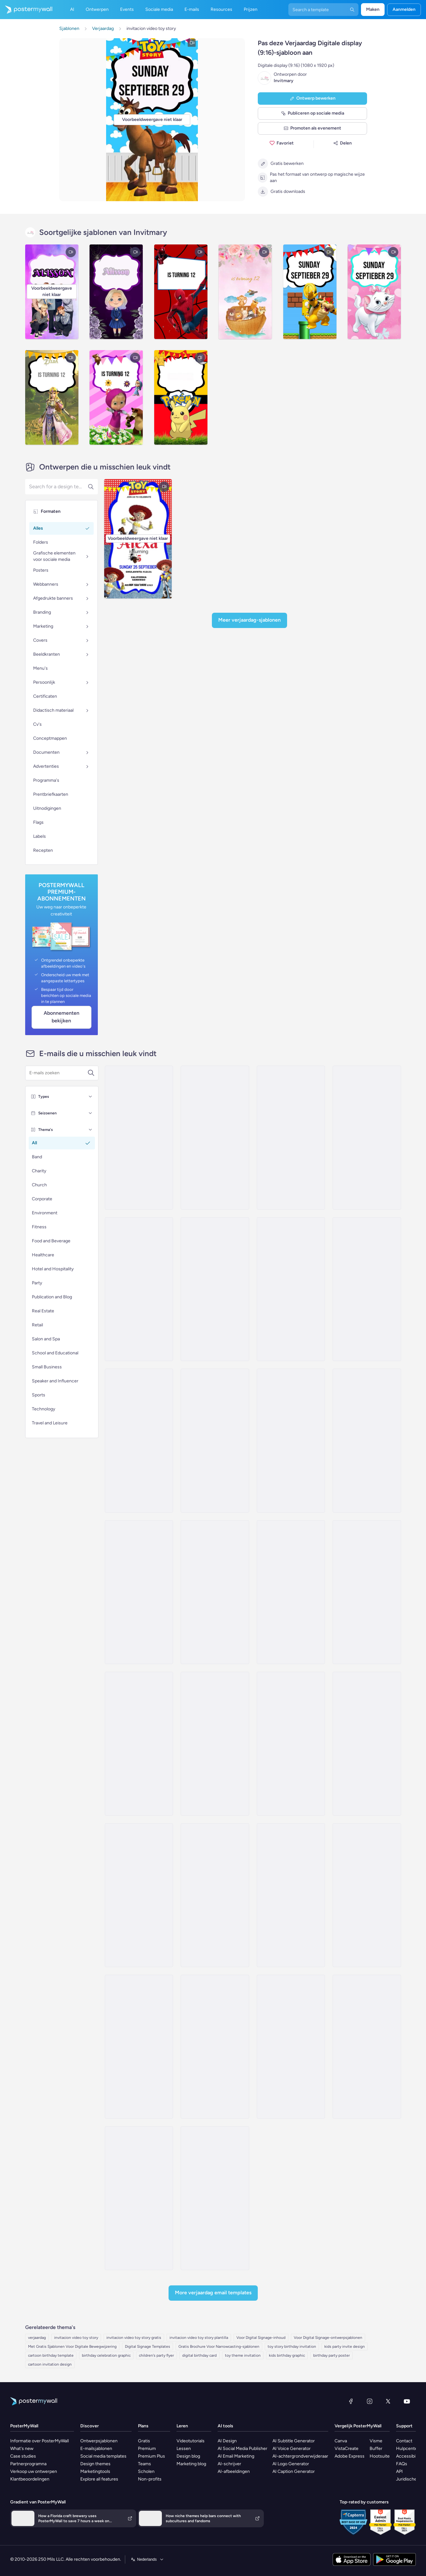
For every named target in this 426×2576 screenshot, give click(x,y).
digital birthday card (199, 2355)
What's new (21, 2448)
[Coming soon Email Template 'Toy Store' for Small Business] (367, 1441)
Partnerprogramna (28, 2464)
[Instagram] (369, 2401)
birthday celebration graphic (106, 2355)
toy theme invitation (243, 2355)
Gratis (144, 2441)
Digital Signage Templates (147, 2346)
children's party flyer (156, 2355)
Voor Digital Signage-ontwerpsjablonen (328, 2337)
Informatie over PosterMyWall (39, 2441)
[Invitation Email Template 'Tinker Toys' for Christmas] (215, 2047)
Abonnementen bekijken (61, 1017)
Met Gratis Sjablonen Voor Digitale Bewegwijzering (72, 2346)
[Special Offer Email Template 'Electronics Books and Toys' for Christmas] (139, 1592)
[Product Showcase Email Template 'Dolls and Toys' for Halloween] (139, 2047)
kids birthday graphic (287, 2355)
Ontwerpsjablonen (99, 2441)
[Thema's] (90, 1129)
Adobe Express (350, 2456)
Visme (376, 2441)
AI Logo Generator (290, 2464)
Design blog (188, 2456)
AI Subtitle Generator (293, 2441)
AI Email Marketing (236, 2456)
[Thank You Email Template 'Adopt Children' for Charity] (139, 2198)
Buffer (376, 2448)
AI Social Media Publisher (242, 2448)
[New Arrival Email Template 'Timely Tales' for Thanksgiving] (367, 1289)
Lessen (184, 2448)
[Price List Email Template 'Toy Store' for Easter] (215, 1744)
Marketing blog (191, 2464)
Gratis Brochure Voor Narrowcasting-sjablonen (218, 2346)
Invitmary (283, 80)
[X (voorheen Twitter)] (388, 2401)
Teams (144, 2464)
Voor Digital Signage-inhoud (260, 2337)
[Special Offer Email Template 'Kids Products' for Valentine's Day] (291, 1289)
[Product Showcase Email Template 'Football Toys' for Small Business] (367, 1895)
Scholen (146, 2471)
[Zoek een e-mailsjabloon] (58, 1073)
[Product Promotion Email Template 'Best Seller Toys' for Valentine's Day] (291, 1441)
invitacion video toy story (76, 2337)
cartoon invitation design (50, 2364)
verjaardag (37, 2337)
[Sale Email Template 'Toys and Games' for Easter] (291, 1138)
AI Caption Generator (293, 2471)
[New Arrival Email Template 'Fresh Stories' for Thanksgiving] (367, 1592)
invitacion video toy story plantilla (199, 2337)
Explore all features (99, 2479)
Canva (341, 2441)
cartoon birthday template (51, 2355)
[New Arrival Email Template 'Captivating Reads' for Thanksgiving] (291, 1592)
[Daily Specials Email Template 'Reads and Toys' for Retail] (215, 1441)
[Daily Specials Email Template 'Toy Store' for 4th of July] (139, 1895)
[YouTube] (407, 2401)
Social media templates (103, 2456)
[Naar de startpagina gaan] (26, 9)
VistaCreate (346, 2448)
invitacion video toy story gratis (133, 2337)
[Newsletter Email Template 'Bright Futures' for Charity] (291, 2047)
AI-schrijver (229, 2464)
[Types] (90, 1096)
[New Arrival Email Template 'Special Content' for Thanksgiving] (139, 1744)
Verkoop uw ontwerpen (33, 2471)
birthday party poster (331, 2355)
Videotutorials (191, 2441)
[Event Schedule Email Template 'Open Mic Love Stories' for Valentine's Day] (291, 1895)
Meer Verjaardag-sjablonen (249, 620)
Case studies (23, 2456)
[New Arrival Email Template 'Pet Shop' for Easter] (139, 1138)
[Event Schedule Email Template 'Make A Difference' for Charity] (215, 2198)
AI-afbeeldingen (234, 2471)
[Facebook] (350, 2401)
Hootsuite (380, 2456)
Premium (147, 2448)
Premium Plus (151, 2456)
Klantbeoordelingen (29, 2479)
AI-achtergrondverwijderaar (300, 2456)
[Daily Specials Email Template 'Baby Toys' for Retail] (139, 1441)
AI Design (227, 2441)
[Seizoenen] (90, 1113)
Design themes (95, 2464)
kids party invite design (344, 2346)
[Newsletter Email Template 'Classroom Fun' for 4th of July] (215, 1895)
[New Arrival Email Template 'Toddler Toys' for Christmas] (215, 1592)
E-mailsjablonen (96, 2448)
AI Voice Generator (291, 2448)
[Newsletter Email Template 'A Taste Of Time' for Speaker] (367, 1138)
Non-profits (150, 2479)
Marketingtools (95, 2471)
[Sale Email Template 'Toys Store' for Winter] (291, 1744)
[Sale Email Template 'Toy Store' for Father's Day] (367, 1744)
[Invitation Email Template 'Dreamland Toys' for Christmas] (139, 1289)
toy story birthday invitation (292, 2346)
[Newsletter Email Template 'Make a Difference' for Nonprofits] (367, 2047)
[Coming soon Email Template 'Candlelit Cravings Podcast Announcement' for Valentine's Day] (215, 1138)
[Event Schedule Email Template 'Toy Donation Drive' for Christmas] (215, 1289)
